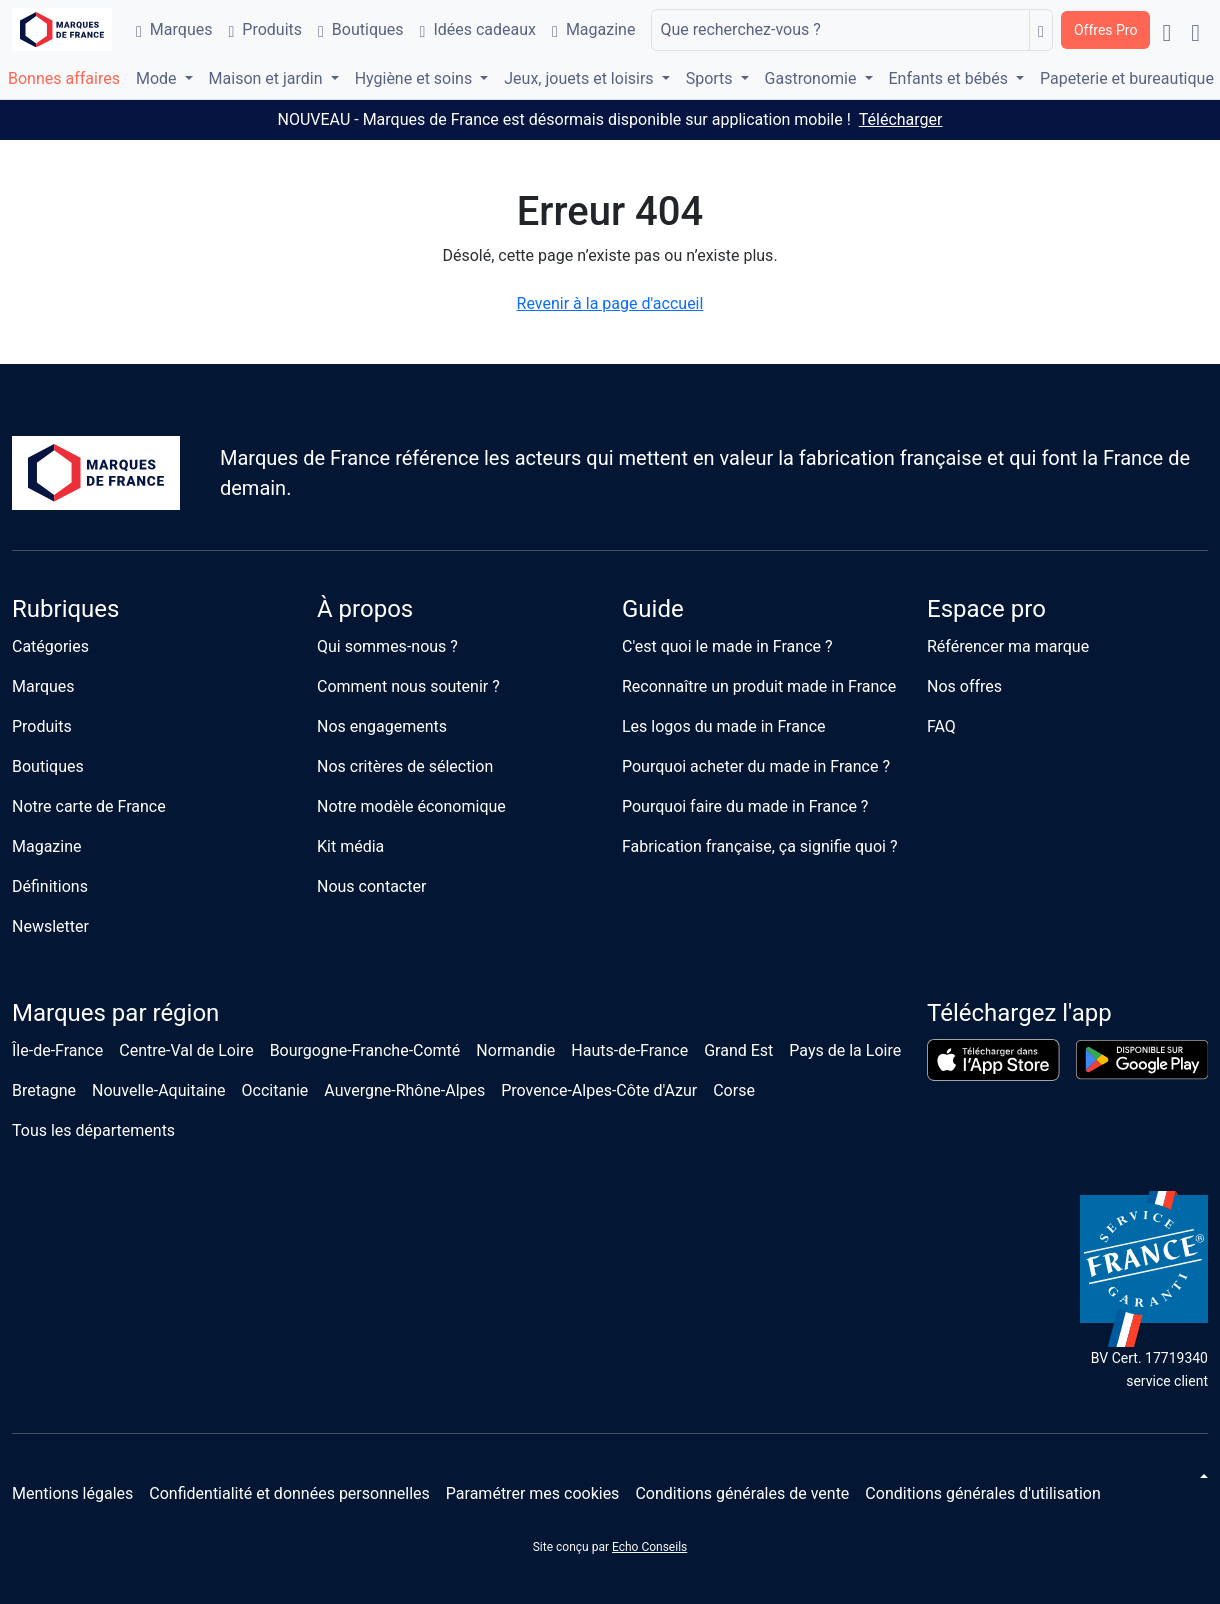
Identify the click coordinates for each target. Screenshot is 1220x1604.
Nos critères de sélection (405, 766)
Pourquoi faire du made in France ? (745, 806)
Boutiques (361, 29)
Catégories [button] (50, 646)
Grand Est (738, 1050)
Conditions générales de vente (742, 1493)
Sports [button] (711, 78)
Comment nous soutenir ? (408, 686)
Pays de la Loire (845, 1050)
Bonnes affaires (64, 78)
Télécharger (901, 119)
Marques (174, 29)
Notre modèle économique (411, 806)
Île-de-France (57, 1050)
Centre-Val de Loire (186, 1050)
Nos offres (964, 686)
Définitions (50, 886)
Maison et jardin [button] (268, 78)
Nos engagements (382, 726)
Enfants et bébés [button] (950, 78)
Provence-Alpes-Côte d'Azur (599, 1090)
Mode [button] (158, 78)
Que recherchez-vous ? (740, 29)
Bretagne (44, 1090)
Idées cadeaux (478, 29)
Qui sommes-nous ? (387, 646)
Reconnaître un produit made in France (759, 686)
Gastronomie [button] (813, 78)
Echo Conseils (649, 1547)
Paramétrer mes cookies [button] (533, 1493)
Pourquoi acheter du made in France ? (756, 766)
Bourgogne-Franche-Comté (365, 1050)
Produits (265, 29)
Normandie (515, 1050)
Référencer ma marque (1008, 646)
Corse (734, 1090)
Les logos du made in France (724, 726)
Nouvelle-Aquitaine (159, 1090)
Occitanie (275, 1090)
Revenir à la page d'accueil (610, 303)
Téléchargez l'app (1019, 1013)
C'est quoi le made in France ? (727, 646)
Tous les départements (93, 1130)
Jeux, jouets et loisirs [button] (580, 78)
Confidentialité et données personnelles (289, 1493)
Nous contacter (371, 886)
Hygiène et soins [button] (416, 78)
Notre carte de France (89, 806)
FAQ (941, 726)
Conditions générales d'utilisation (982, 1493)
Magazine (593, 29)
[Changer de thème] (1202, 1476)
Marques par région (115, 1013)
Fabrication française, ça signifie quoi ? (759, 846)
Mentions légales (72, 1493)
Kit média (350, 846)
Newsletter (50, 926)
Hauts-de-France (629, 1050)
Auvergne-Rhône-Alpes (404, 1090)
